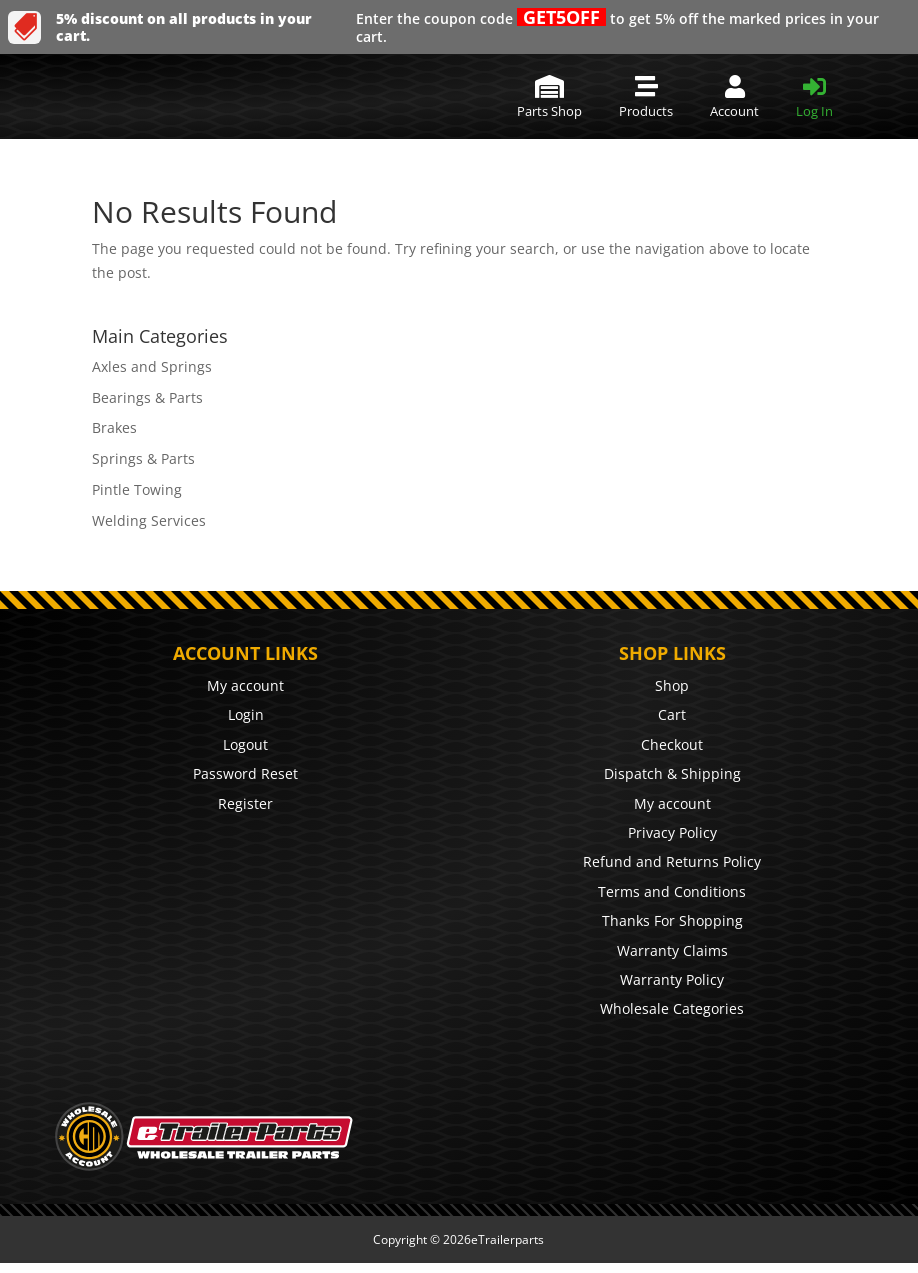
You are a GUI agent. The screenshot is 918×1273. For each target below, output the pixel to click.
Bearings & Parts (147, 397)
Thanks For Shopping (672, 920)
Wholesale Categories (672, 1008)
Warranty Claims (672, 950)
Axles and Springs (152, 366)
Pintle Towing (137, 489)
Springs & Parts (143, 458)
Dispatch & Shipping (672, 773)
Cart (672, 714)
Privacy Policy (672, 832)
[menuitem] (549, 96)
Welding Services (149, 520)
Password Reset (245, 773)
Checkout (672, 744)
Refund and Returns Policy (672, 861)
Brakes (114, 427)
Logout (245, 744)
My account (245, 685)
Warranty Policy (672, 979)
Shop (672, 685)
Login (246, 714)
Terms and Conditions (672, 891)
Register (245, 803)
